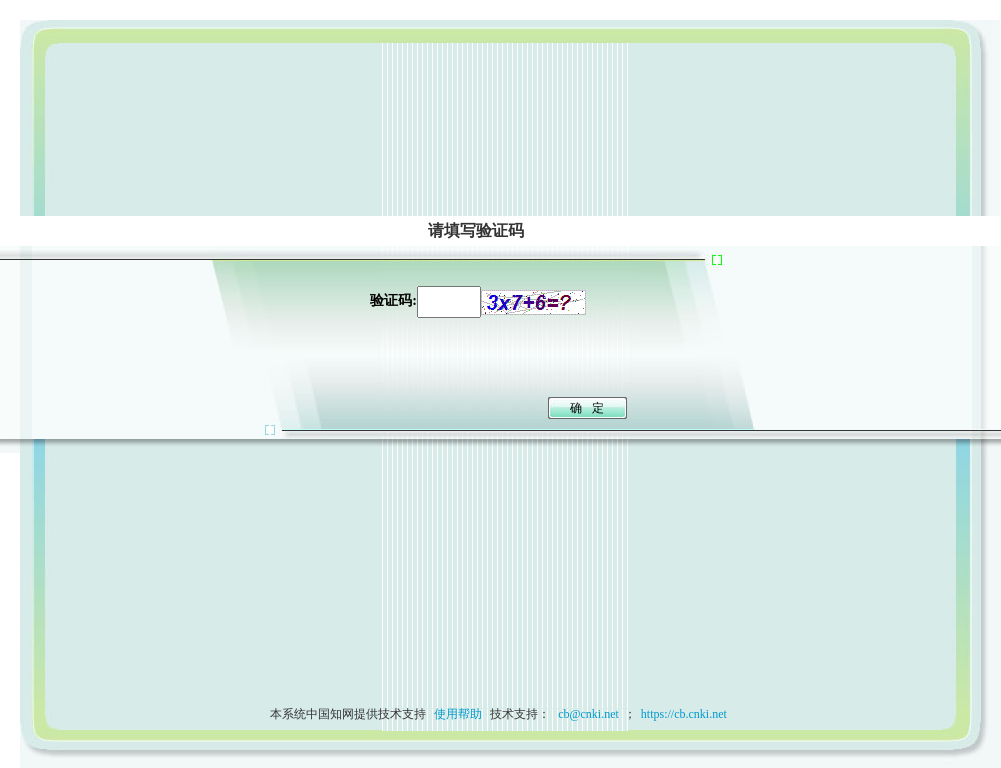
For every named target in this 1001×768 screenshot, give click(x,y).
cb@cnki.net (587, 714)
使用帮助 (458, 714)
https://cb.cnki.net (684, 714)
